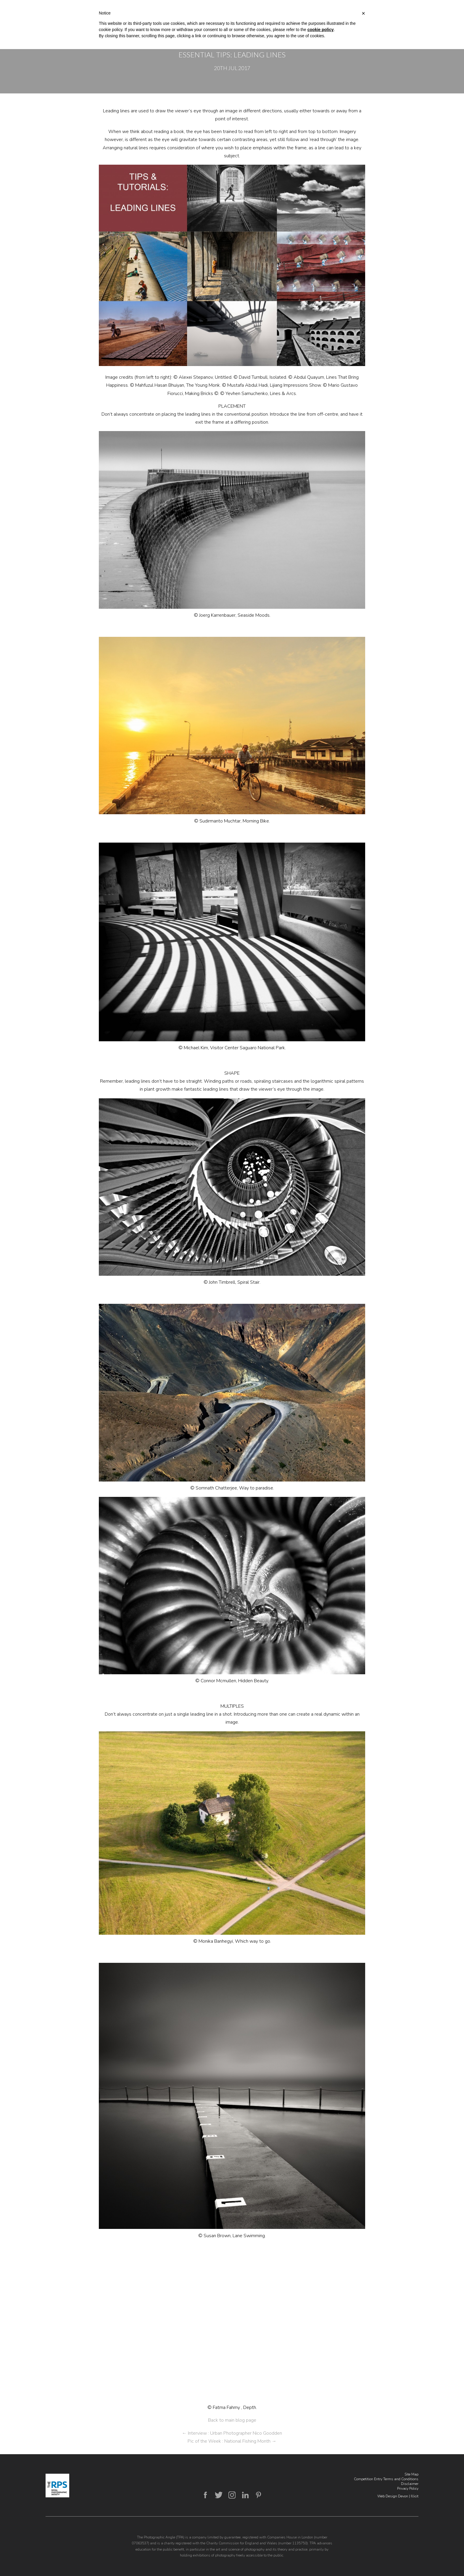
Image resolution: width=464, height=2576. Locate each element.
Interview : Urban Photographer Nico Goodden (232, 2433)
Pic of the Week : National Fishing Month (232, 2441)
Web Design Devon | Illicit (397, 2496)
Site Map (411, 2474)
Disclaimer (409, 2483)
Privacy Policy (407, 2488)
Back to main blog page (232, 2420)
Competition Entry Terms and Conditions (386, 2479)
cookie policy (320, 29)
